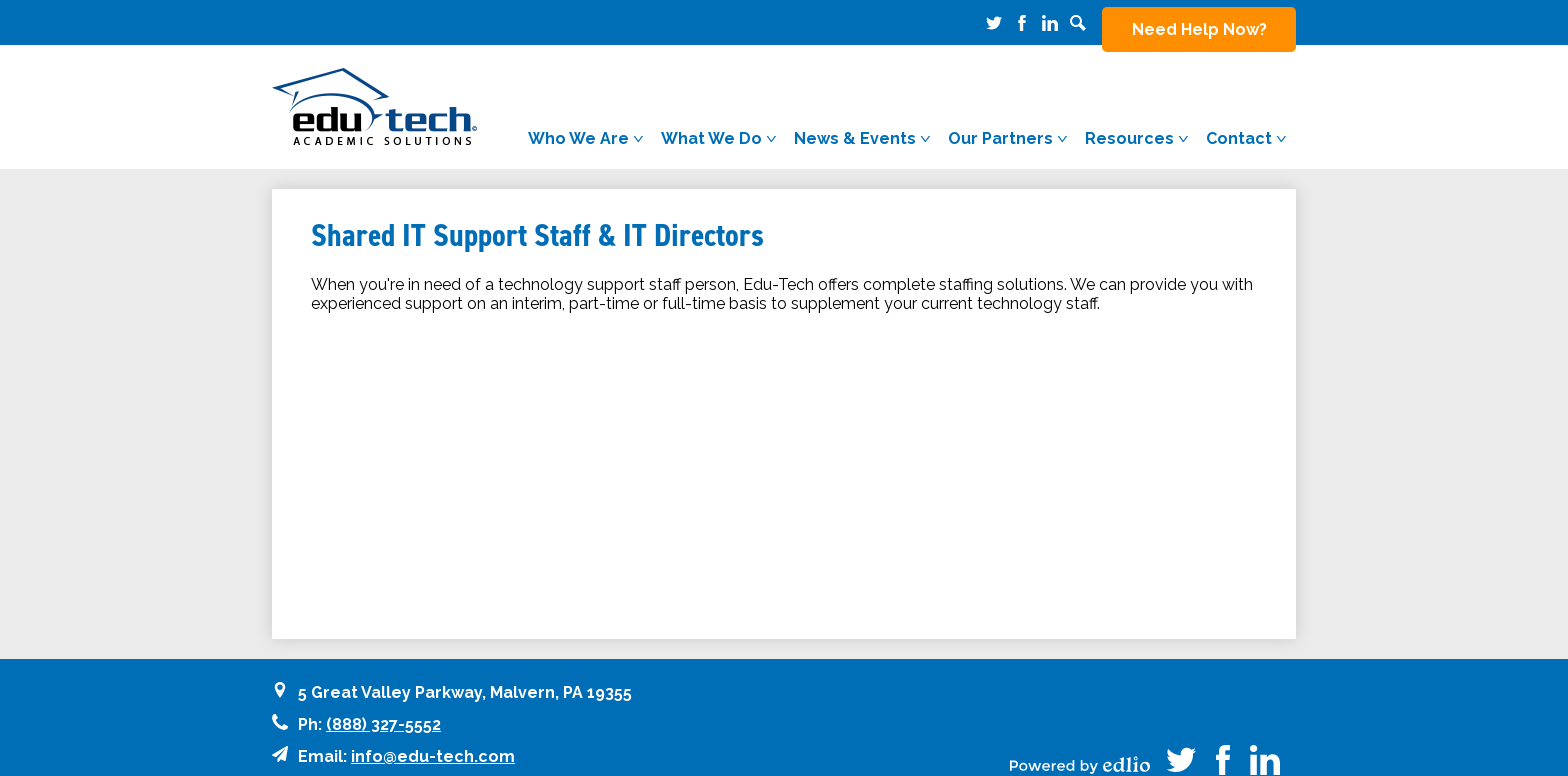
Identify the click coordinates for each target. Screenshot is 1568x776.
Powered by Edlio (1080, 746)
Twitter (994, 23)
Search (1078, 23)
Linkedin (1050, 23)
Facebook (1022, 23)
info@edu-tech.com (433, 737)
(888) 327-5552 (383, 705)
